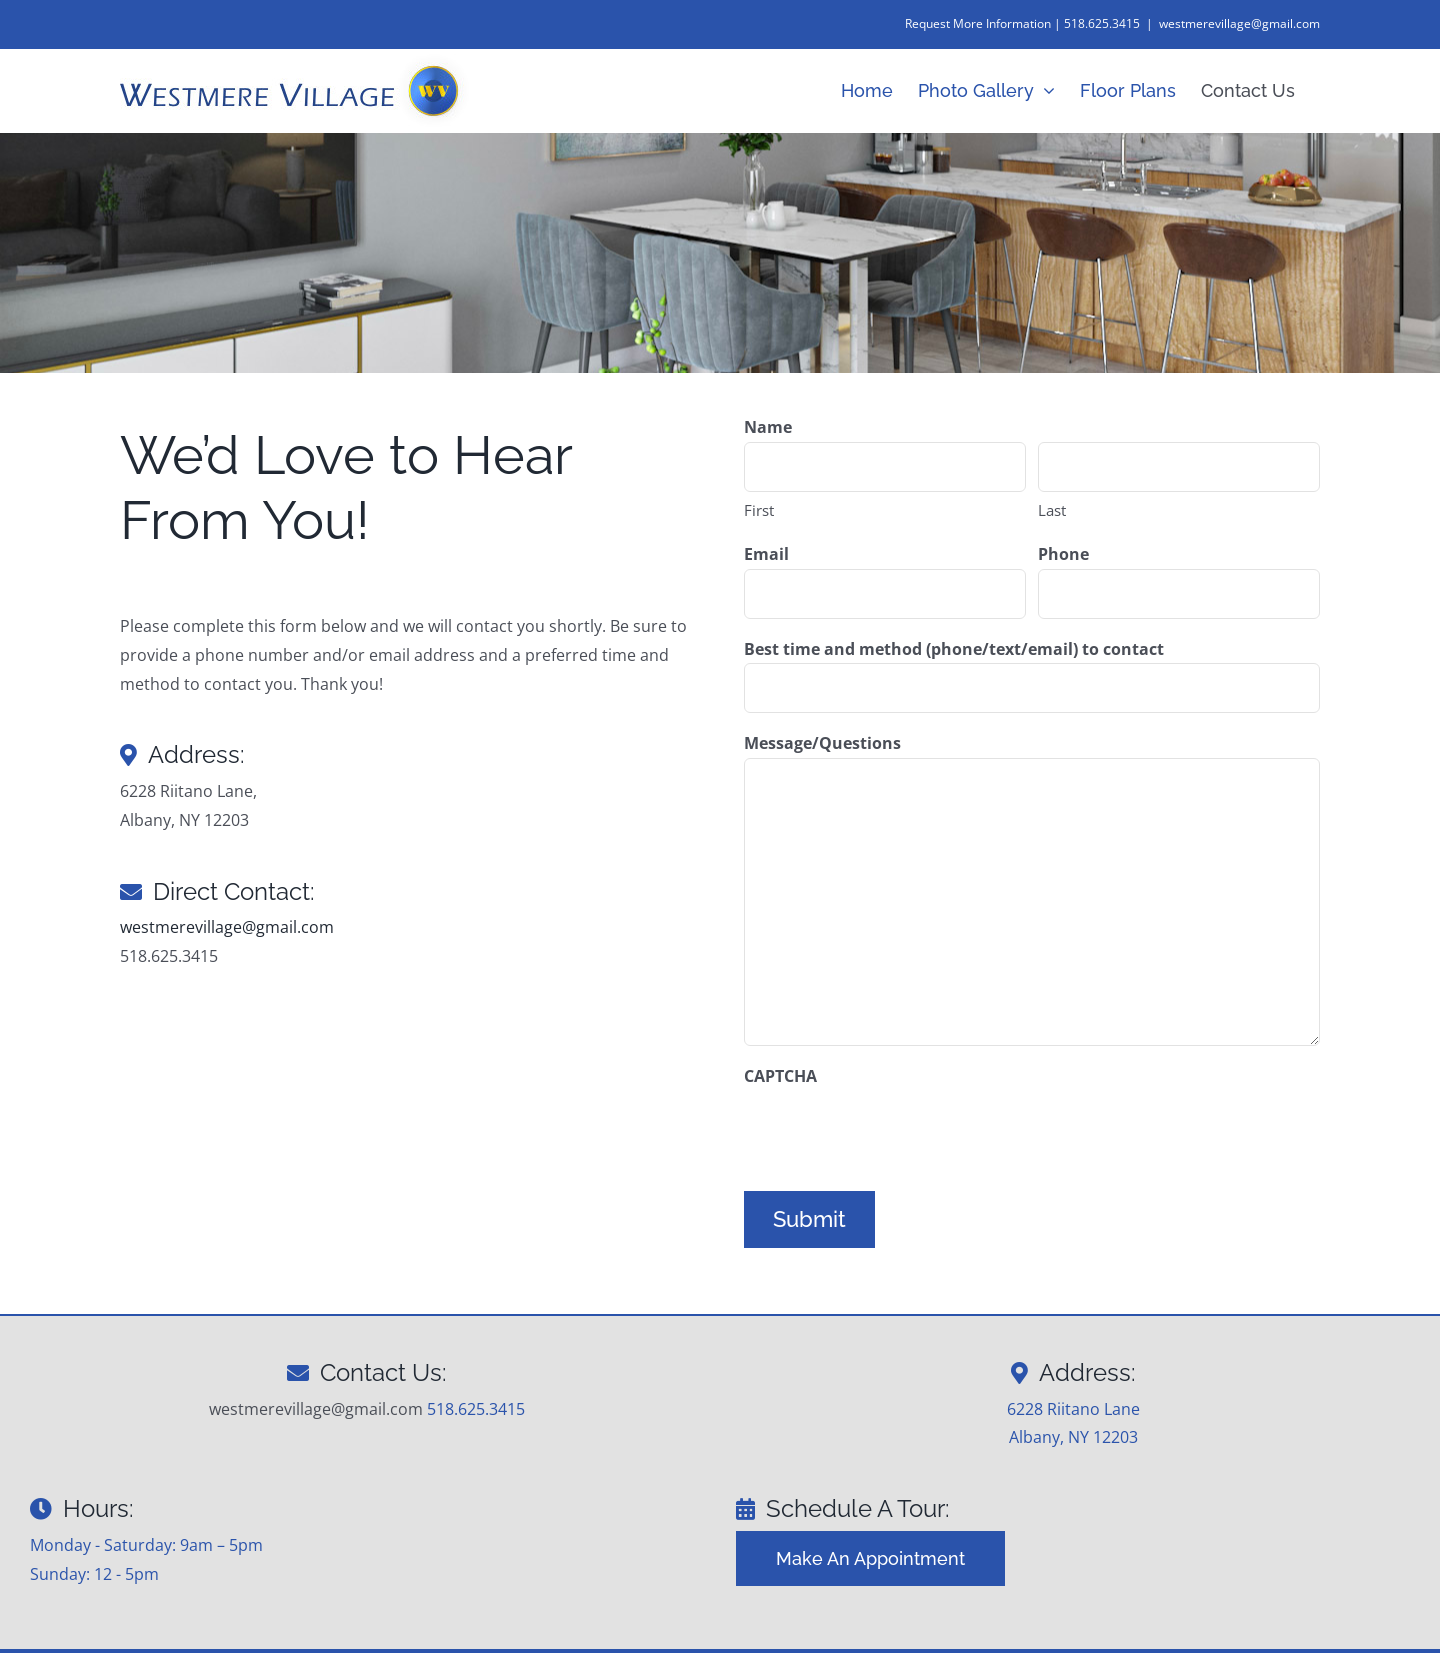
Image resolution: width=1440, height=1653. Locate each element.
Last (1052, 510)
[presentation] (896, 1130)
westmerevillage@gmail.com (1239, 23)
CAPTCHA (780, 1076)
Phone (1063, 554)
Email (766, 554)
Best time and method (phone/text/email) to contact (954, 649)
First (759, 510)
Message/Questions (822, 743)
